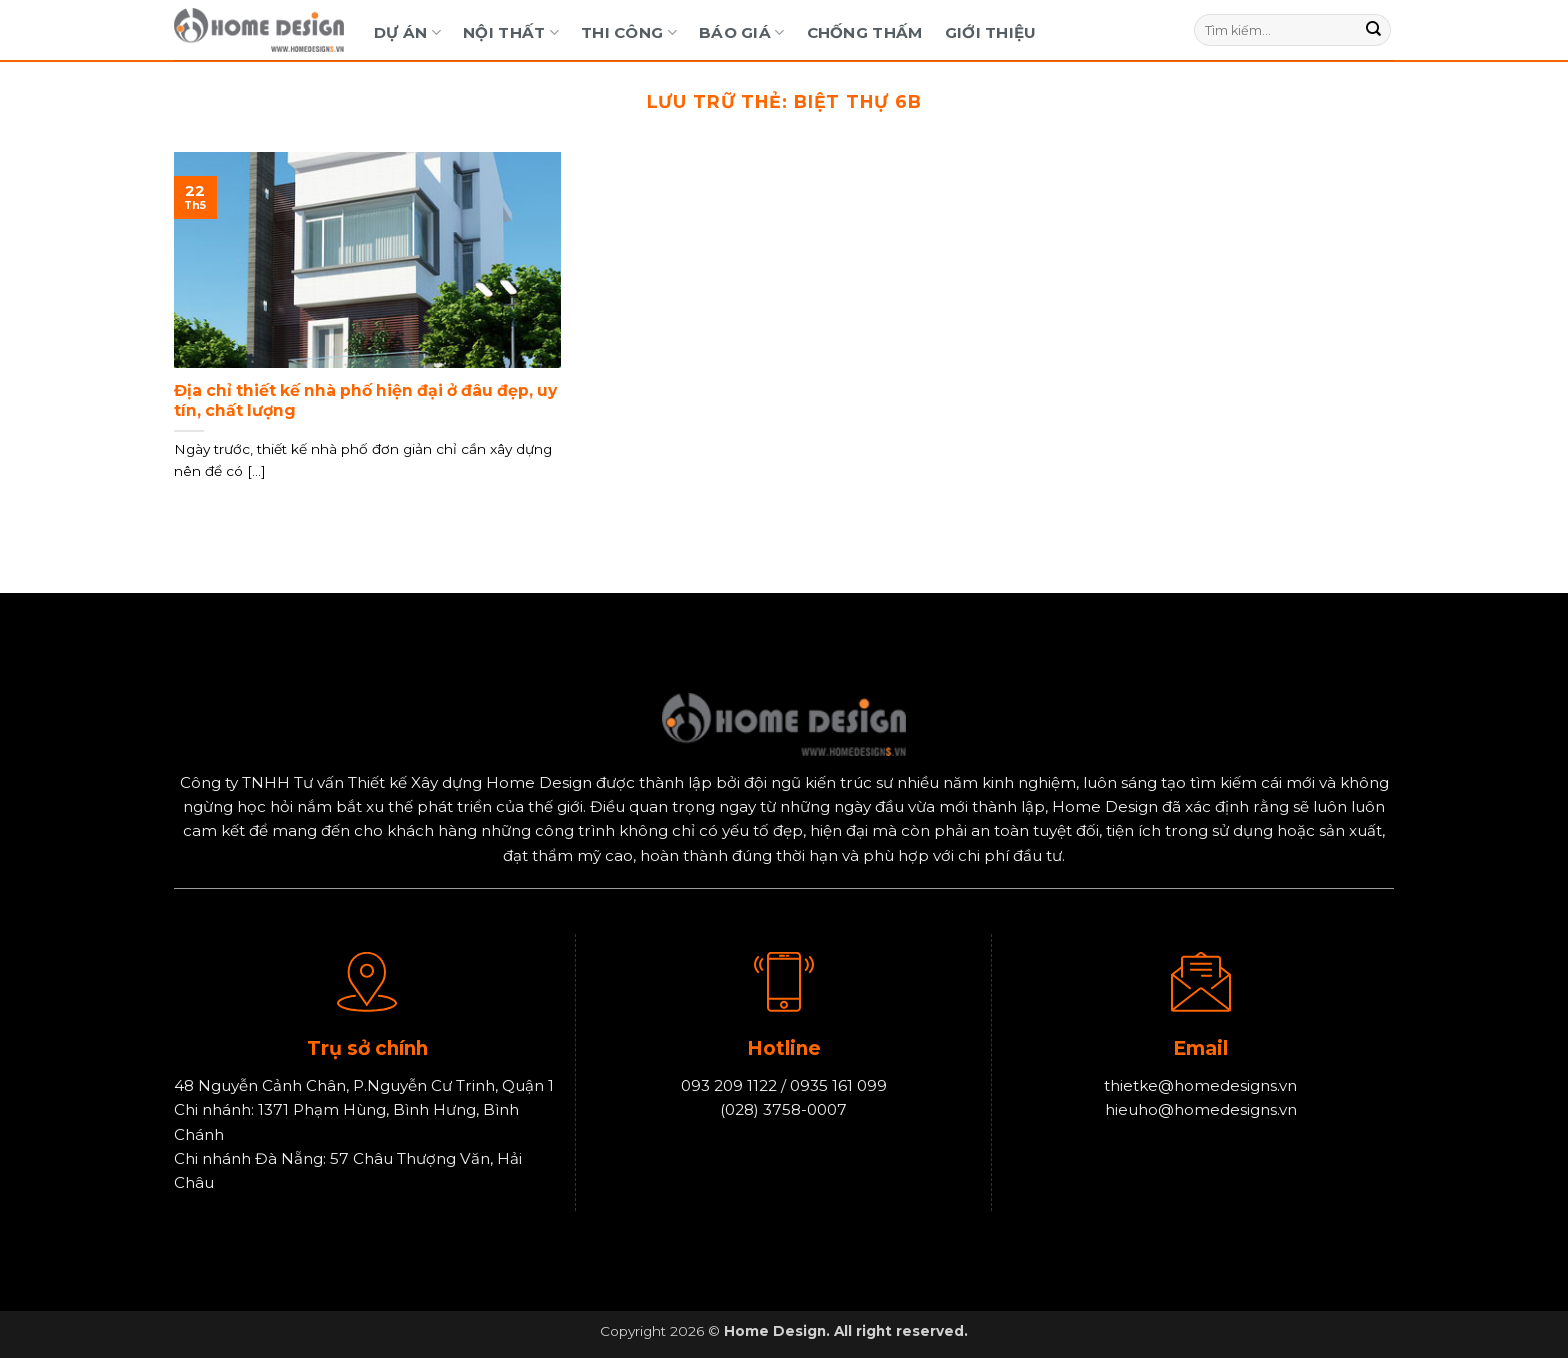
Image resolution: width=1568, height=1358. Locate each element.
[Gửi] (1374, 30)
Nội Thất (511, 32)
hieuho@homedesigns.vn (1201, 1110)
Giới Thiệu (991, 32)
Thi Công (629, 32)
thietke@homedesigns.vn (1200, 1085)
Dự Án (407, 32)
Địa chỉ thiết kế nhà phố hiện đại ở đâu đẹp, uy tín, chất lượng (365, 400)
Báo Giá (742, 32)
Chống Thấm (865, 32)
